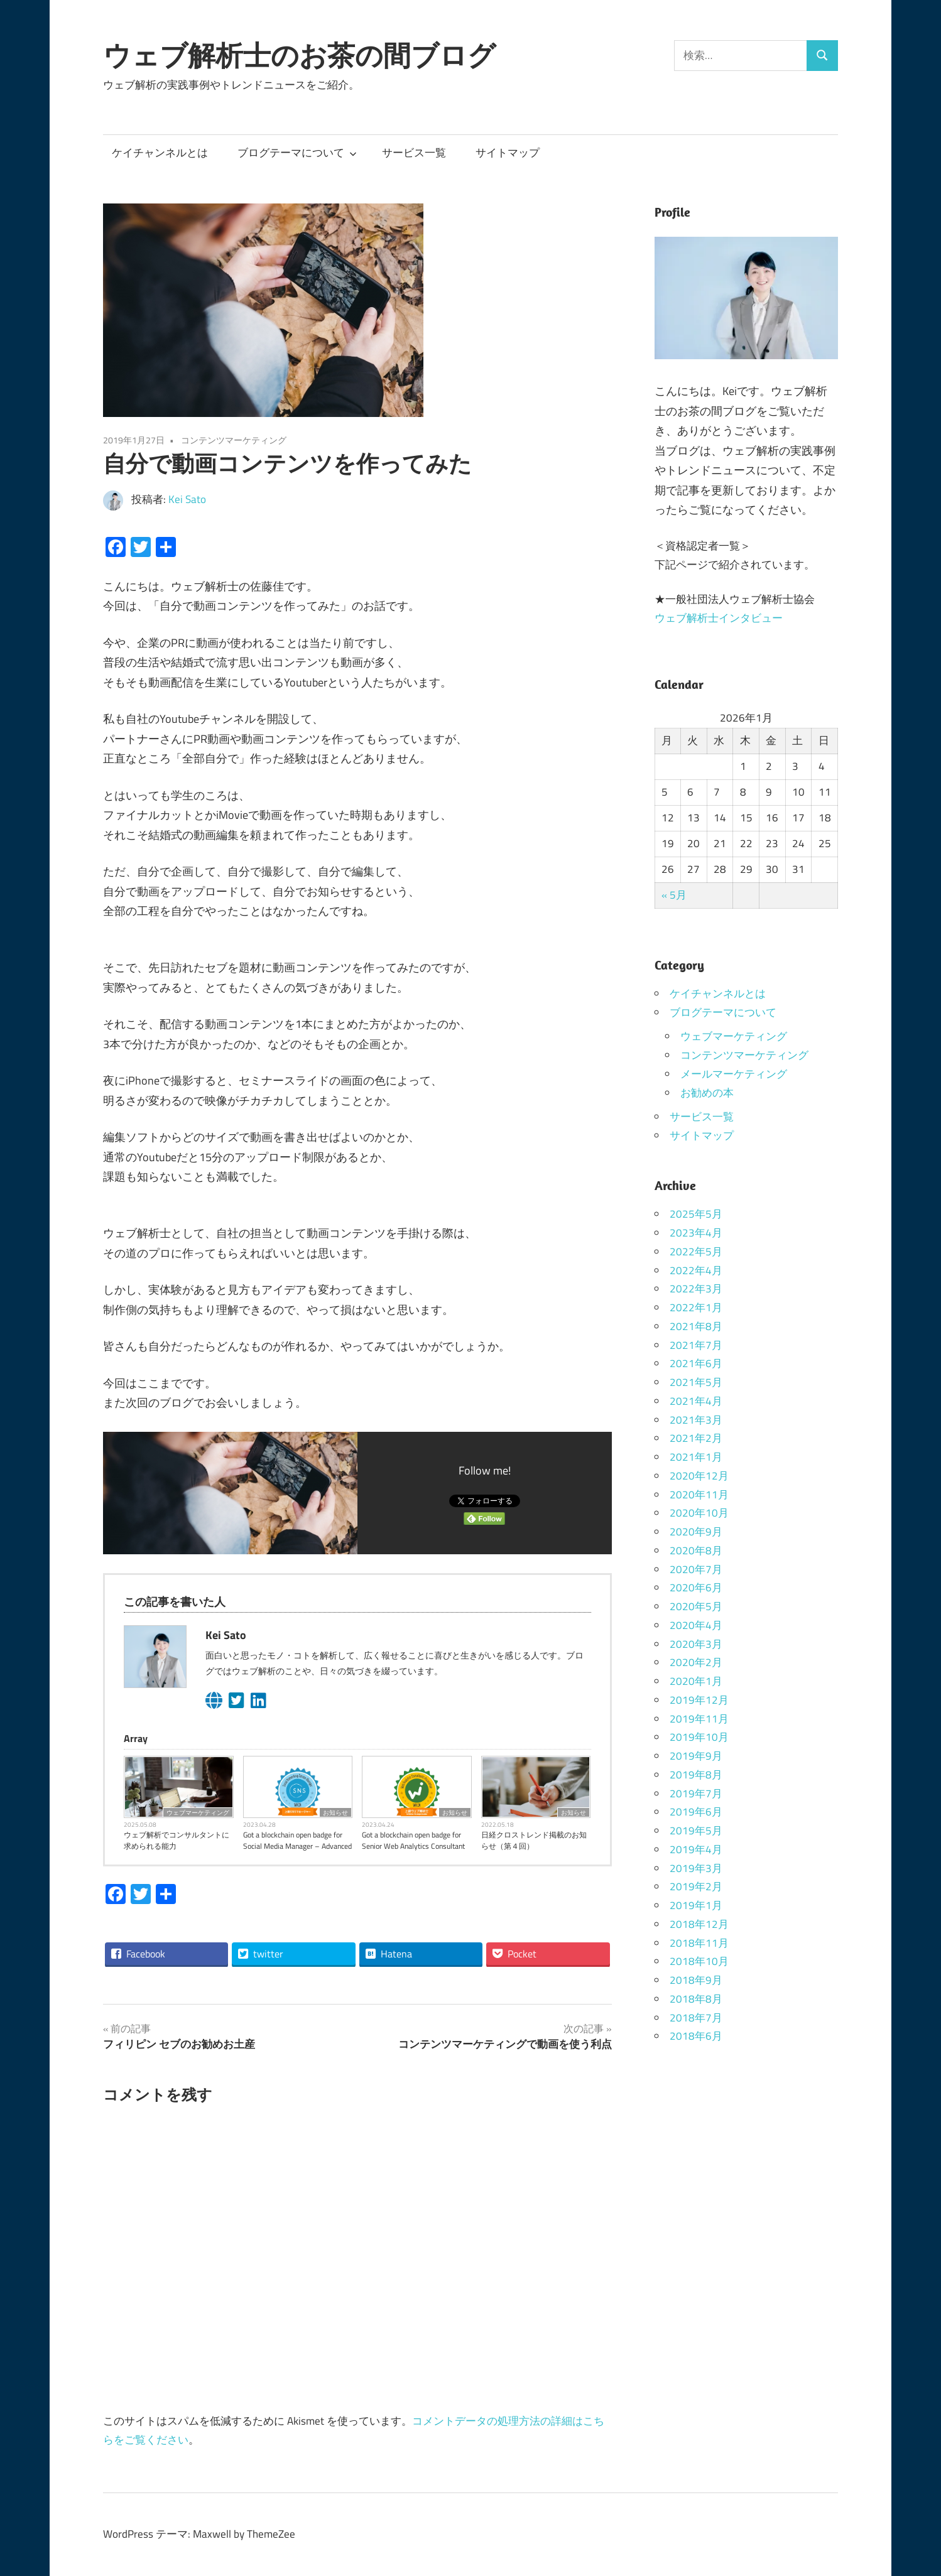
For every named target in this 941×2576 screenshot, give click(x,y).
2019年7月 (696, 1793)
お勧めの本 (707, 1093)
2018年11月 (699, 1943)
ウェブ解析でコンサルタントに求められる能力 (176, 1840)
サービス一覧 (414, 152)
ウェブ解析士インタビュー (719, 618)
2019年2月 (696, 1886)
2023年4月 (696, 1233)
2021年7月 (696, 1345)
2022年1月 (696, 1307)
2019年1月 (696, 1905)
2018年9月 (696, 1980)
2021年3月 (696, 1420)
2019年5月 (696, 1830)
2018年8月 (696, 1999)
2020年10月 (699, 1513)
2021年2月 (696, 1438)
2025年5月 (696, 1214)
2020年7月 (696, 1569)
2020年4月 (696, 1625)
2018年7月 (696, 2018)
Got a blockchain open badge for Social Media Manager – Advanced (297, 1840)
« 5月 (674, 895)
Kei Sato (187, 499)
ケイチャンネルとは (160, 152)
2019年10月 (699, 1737)
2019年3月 (696, 1868)
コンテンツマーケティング (233, 439)
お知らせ (335, 1812)
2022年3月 (696, 1288)
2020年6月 (696, 1587)
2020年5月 (696, 1606)
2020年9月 (696, 1531)
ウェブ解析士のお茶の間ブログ (299, 55)
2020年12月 (699, 1476)
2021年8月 (696, 1326)
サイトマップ (508, 152)
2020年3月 (696, 1644)
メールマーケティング (733, 1074)
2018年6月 (696, 2036)
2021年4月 (696, 1401)
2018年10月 (699, 1961)
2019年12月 (699, 1700)
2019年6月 (696, 1812)
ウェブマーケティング (197, 1812)
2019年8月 (696, 1775)
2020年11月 (699, 1494)
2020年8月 (696, 1550)
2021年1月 (696, 1457)
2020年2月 (696, 1662)
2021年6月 (696, 1363)
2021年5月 (696, 1382)
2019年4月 (696, 1849)
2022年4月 (696, 1270)
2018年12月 (699, 1924)
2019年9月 (696, 1756)
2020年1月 (696, 1681)
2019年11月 (699, 1719)
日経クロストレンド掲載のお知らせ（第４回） (534, 1840)
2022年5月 (696, 1251)
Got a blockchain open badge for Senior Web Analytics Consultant (413, 1840)
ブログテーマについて (297, 152)
